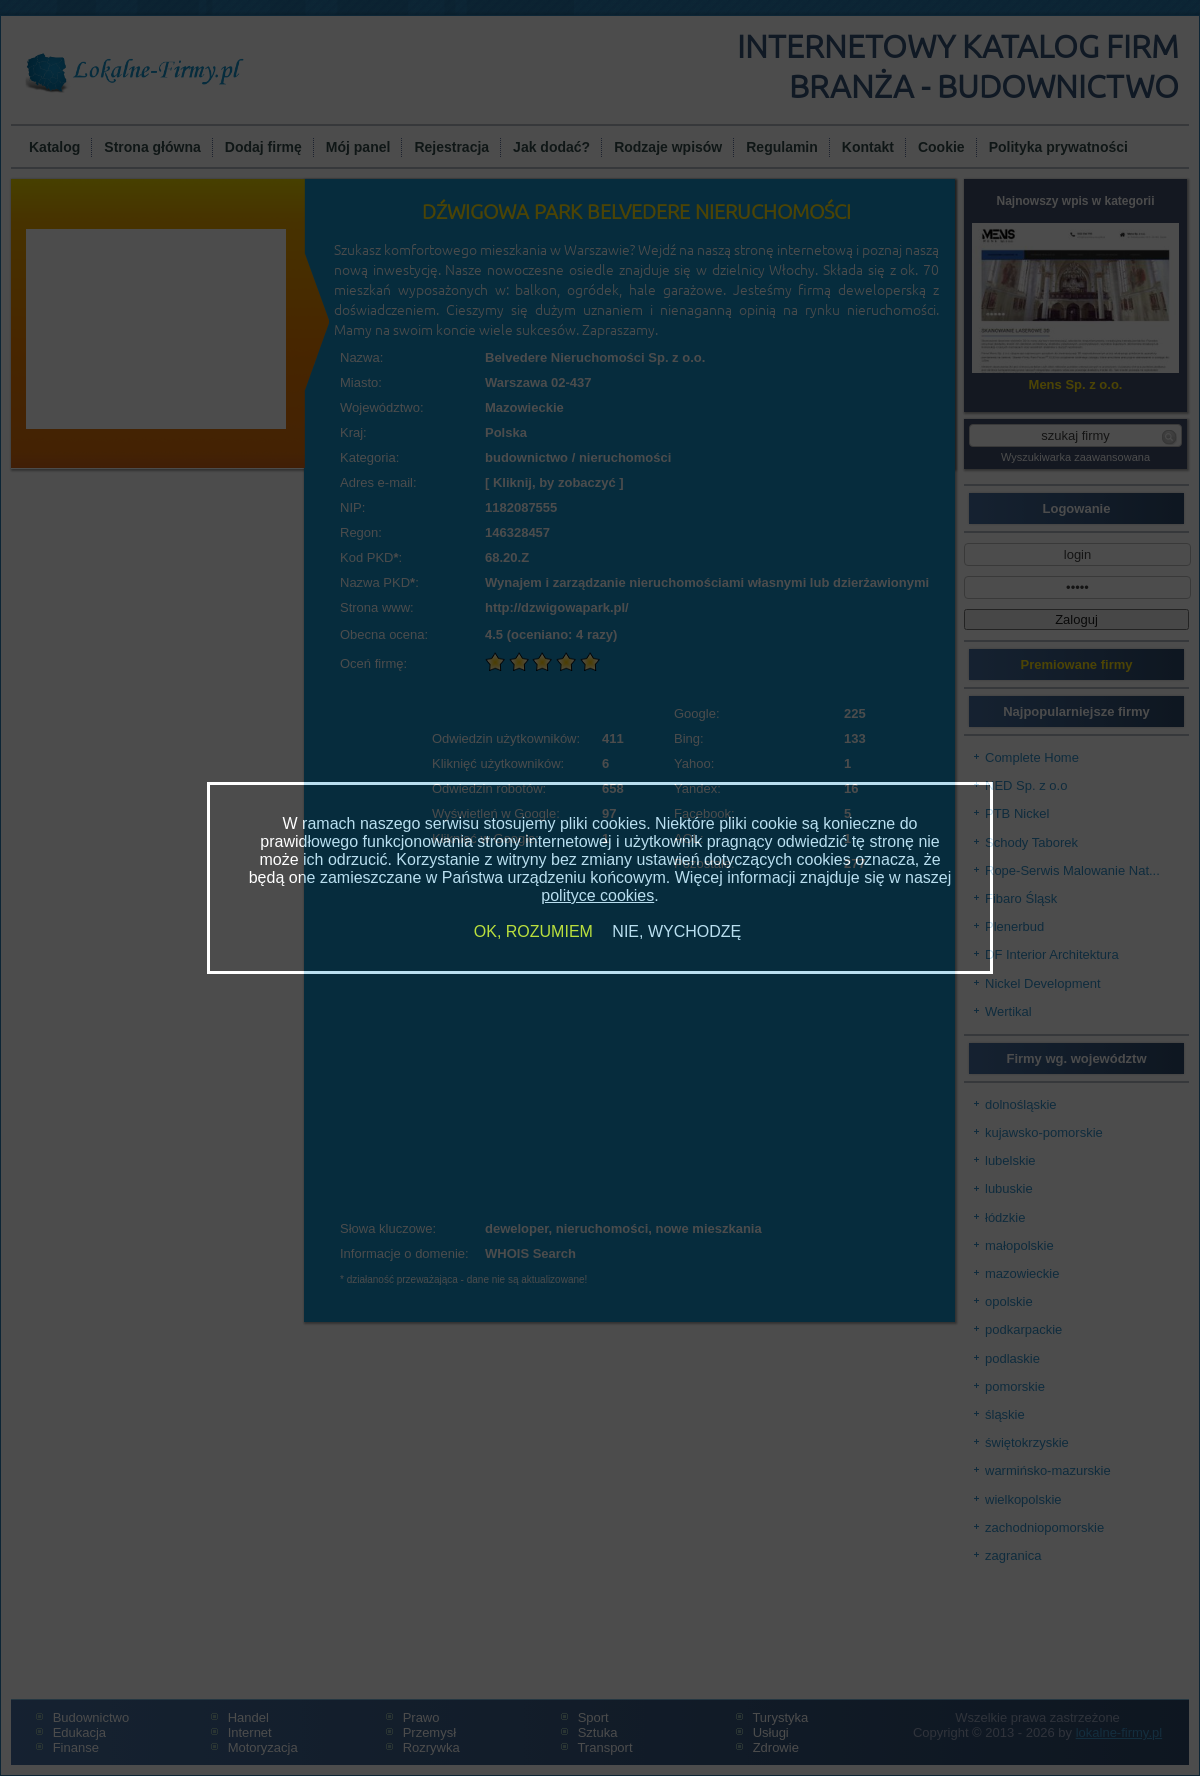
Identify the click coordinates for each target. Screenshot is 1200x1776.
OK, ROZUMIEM (533, 931)
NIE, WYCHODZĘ (676, 931)
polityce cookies (597, 895)
